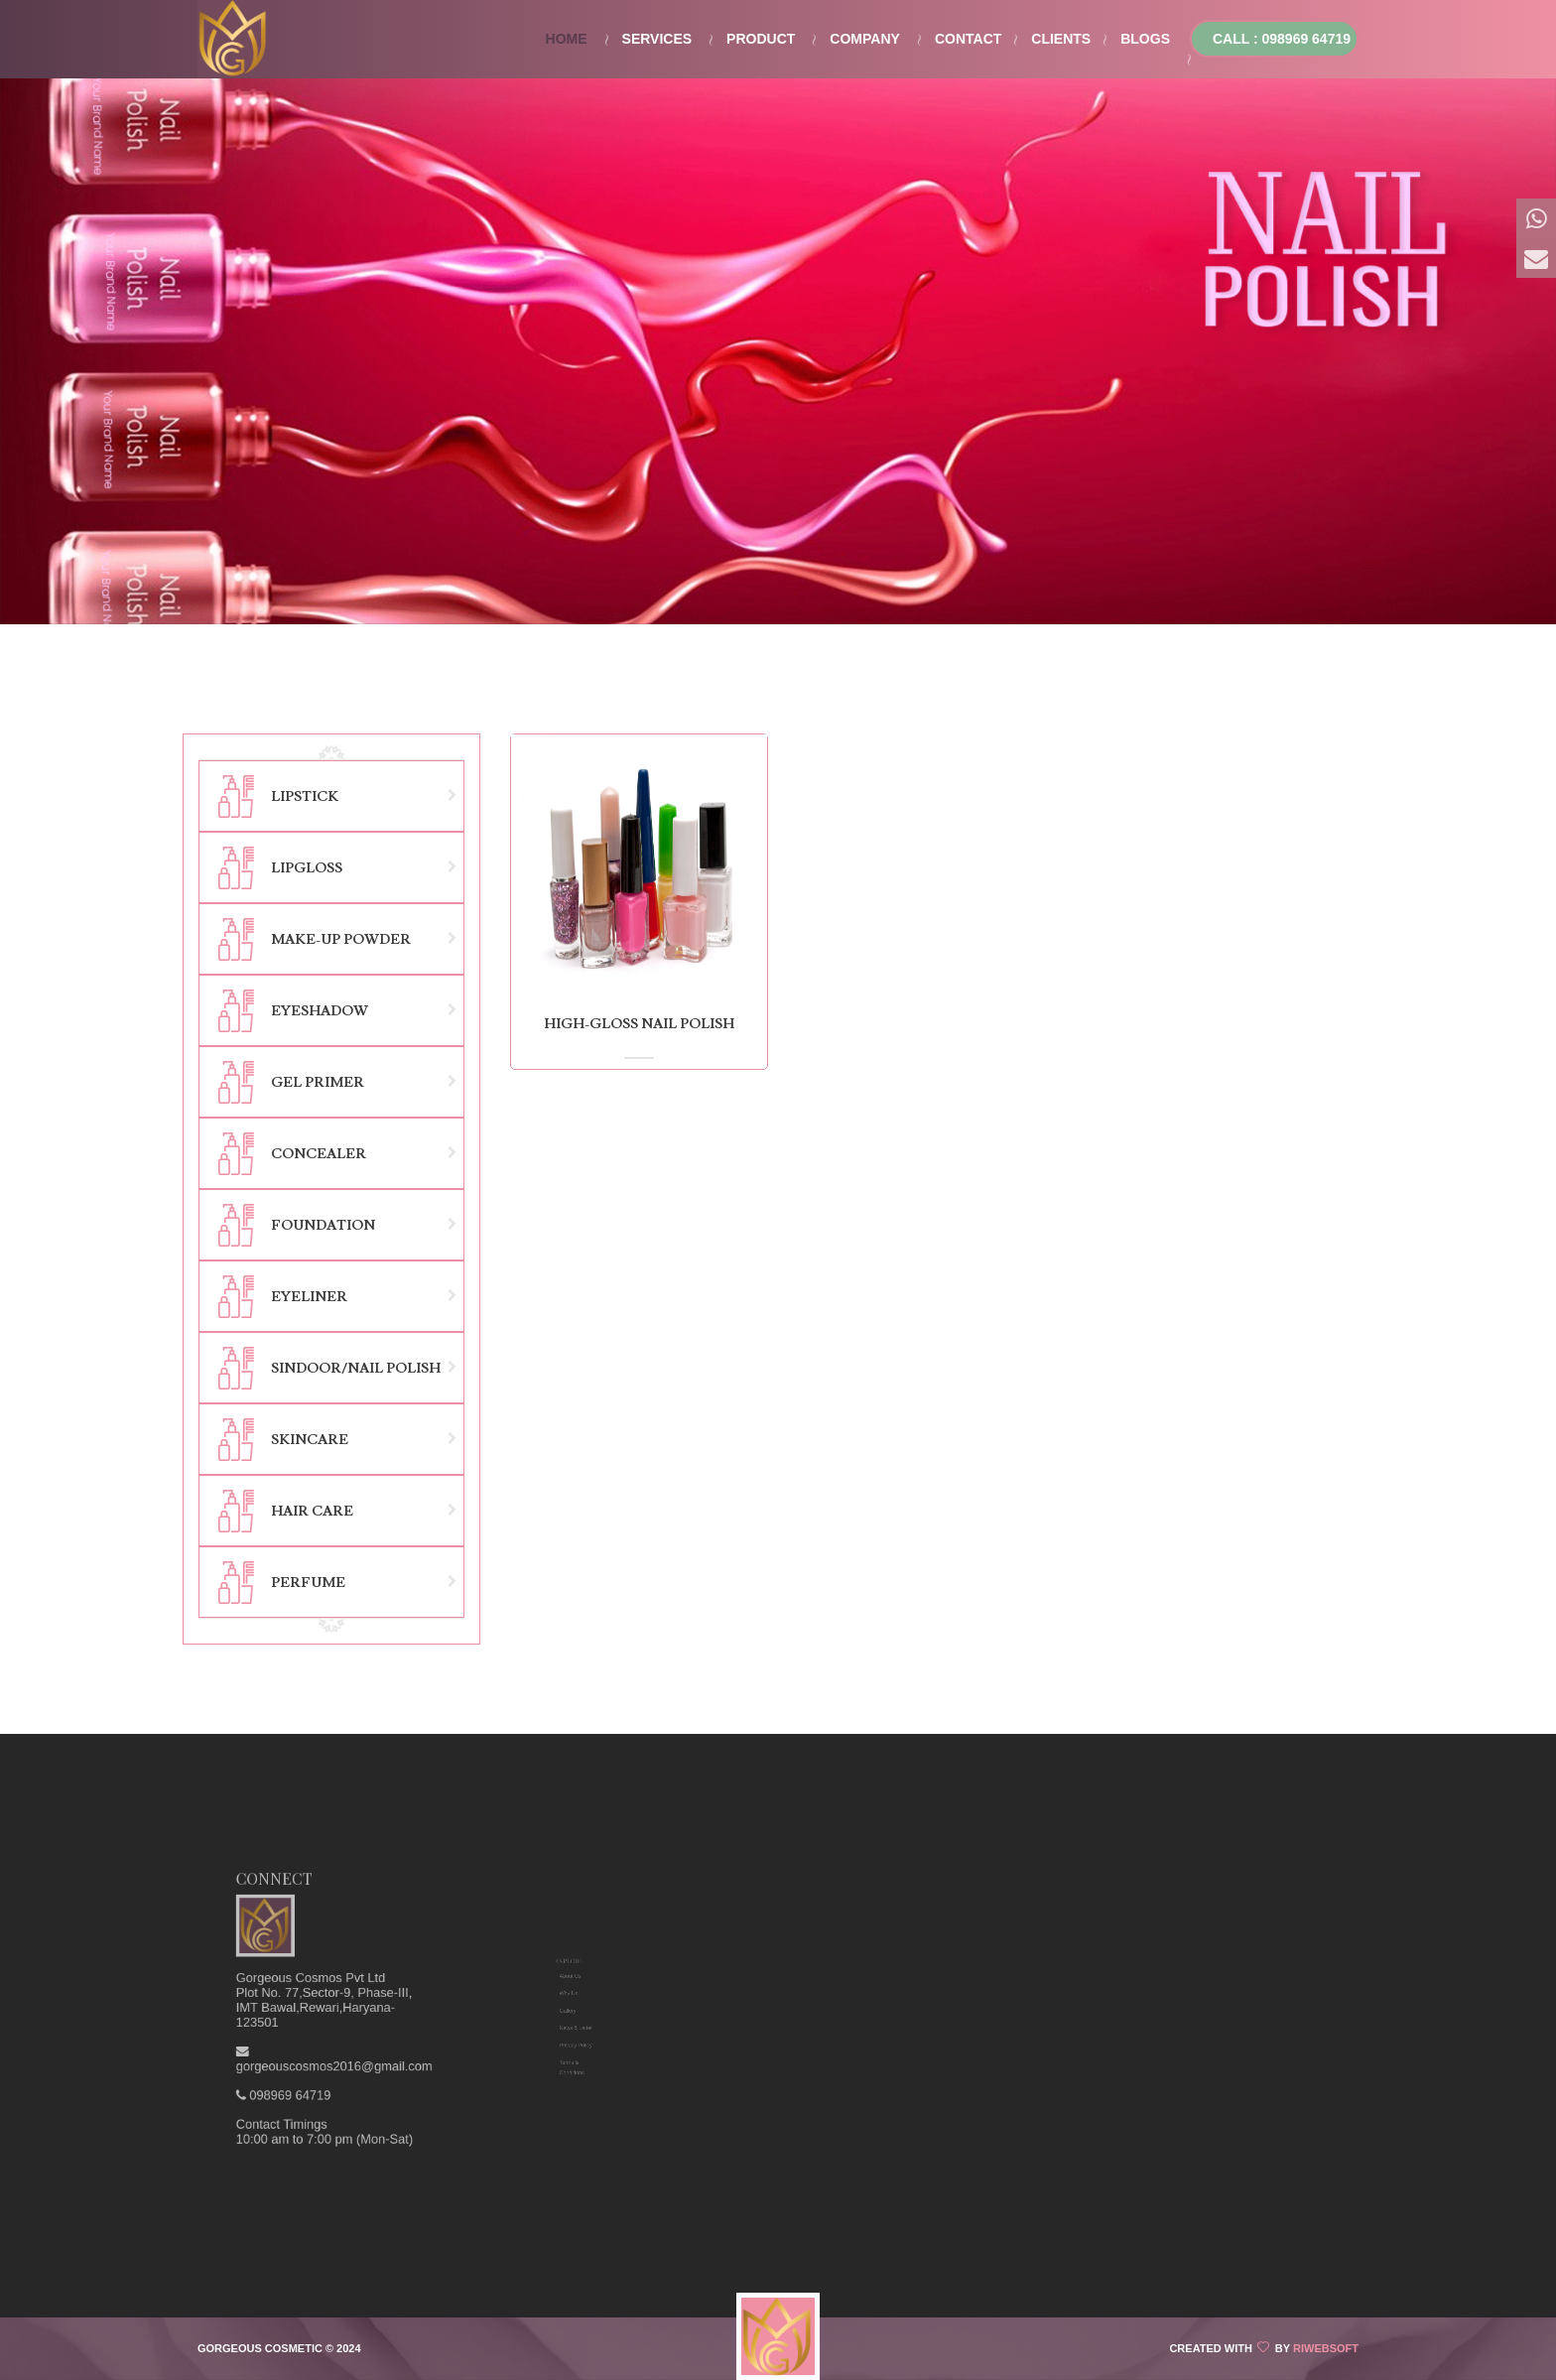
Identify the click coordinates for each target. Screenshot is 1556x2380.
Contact (968, 39)
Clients (1061, 39)
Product (760, 39)
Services (657, 39)
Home (566, 39)
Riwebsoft (1326, 2348)
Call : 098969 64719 (1282, 39)
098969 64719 (327, 2022)
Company (865, 39)
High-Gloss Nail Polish (639, 1024)
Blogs (1145, 39)
